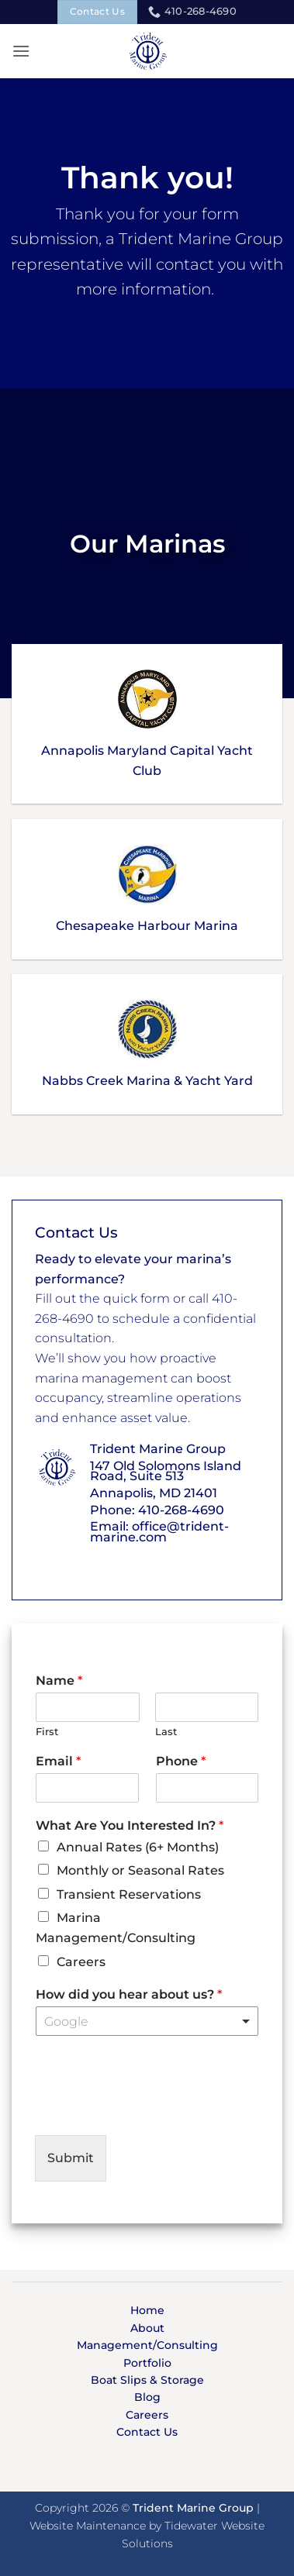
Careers (81, 1961)
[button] (21, 51)
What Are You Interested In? (129, 1825)
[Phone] (207, 1788)
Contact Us (147, 2432)
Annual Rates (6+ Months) (138, 1847)
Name (59, 1680)
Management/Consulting (147, 2345)
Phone (181, 1761)
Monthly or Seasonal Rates (140, 1870)
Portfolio (147, 2363)
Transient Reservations (129, 1894)
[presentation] (153, 2109)
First (47, 1731)
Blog (147, 2397)
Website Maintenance (87, 2526)
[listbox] (147, 2021)
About (147, 2328)
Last (166, 1731)
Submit (70, 2158)
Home (147, 2310)
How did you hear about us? (129, 1994)
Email (58, 1761)
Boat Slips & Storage (147, 2380)
